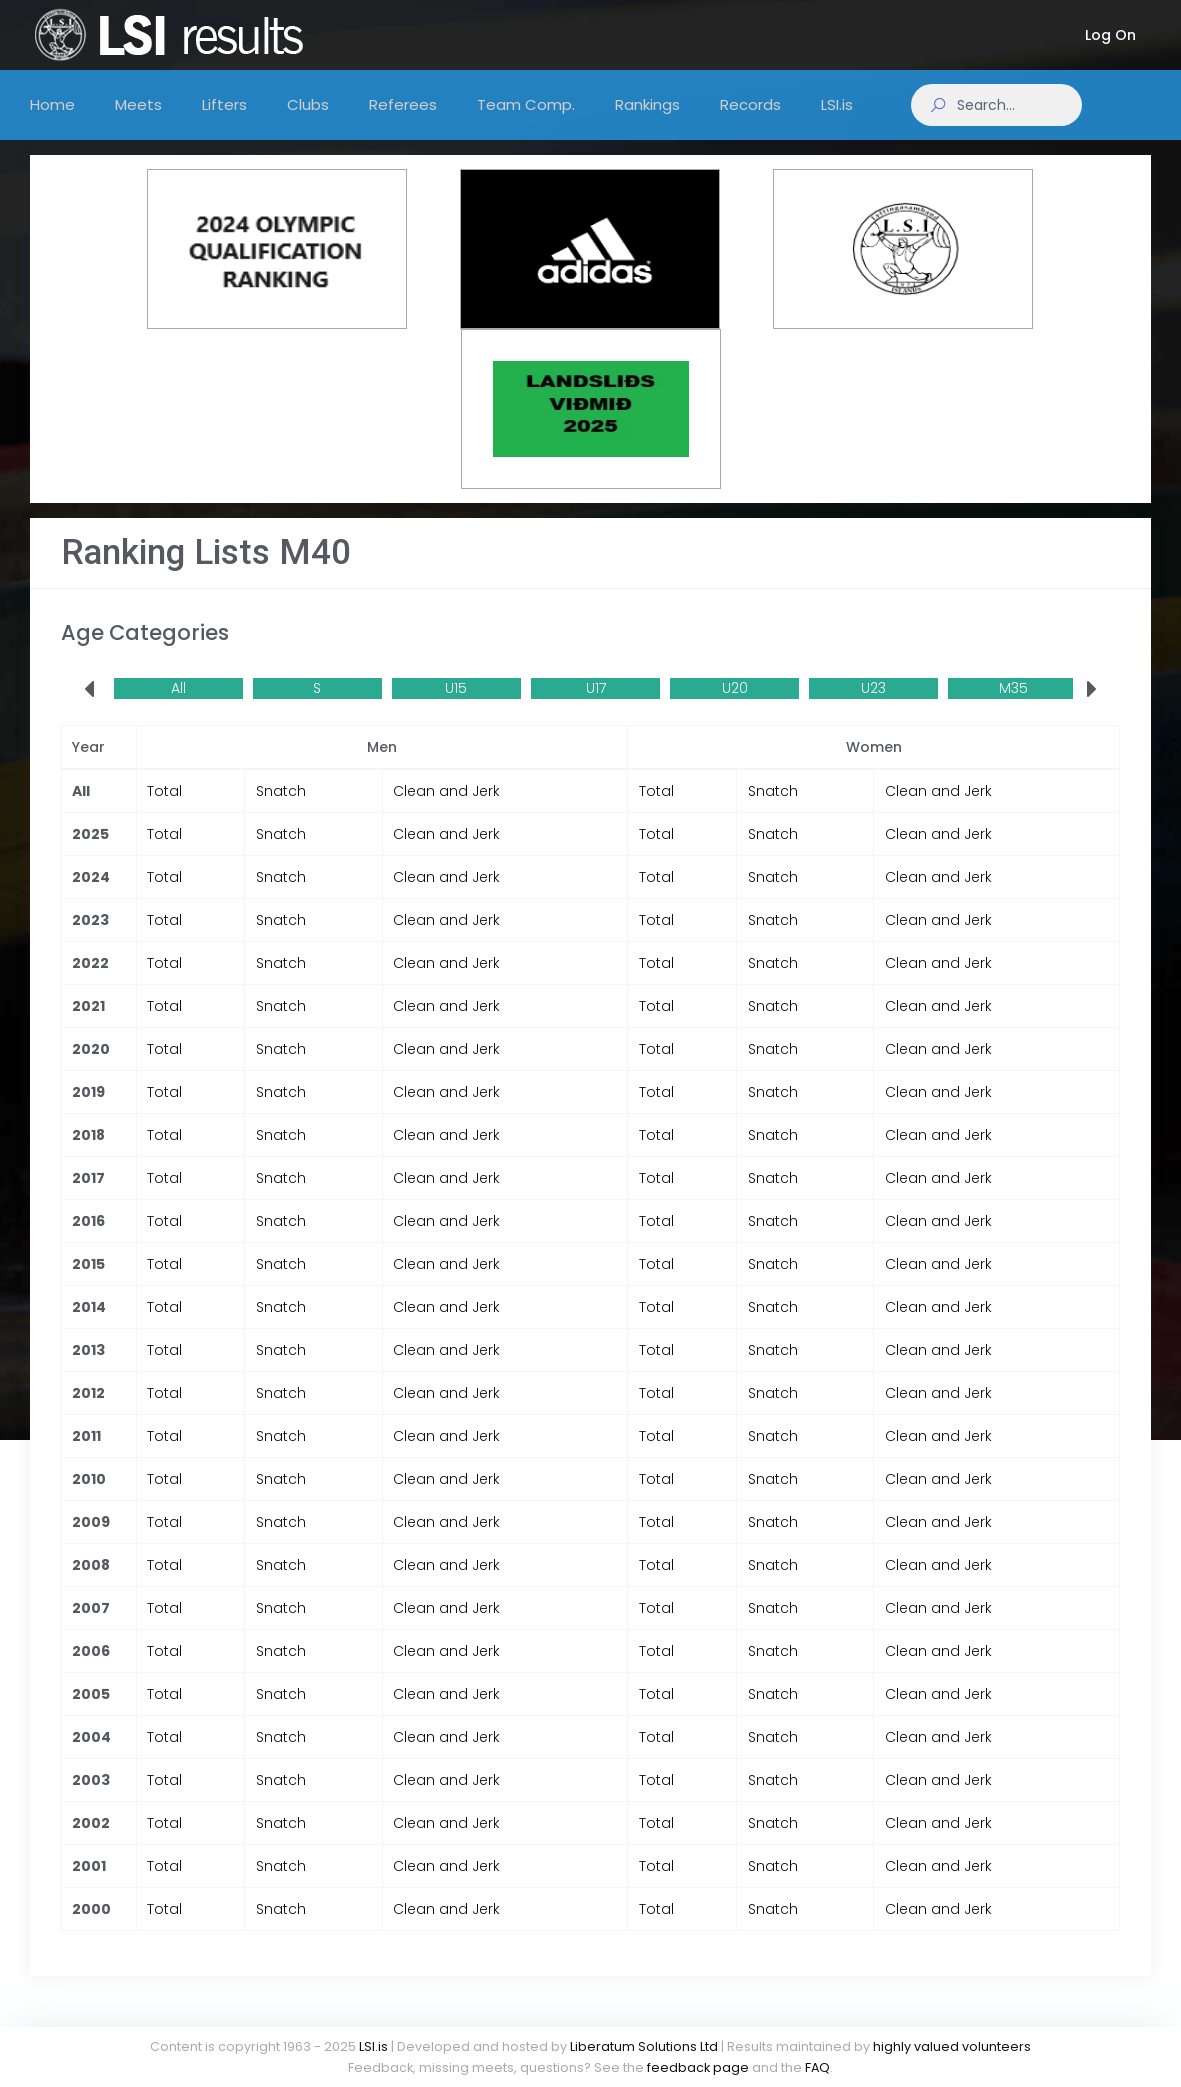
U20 (735, 708)
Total (164, 811)
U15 (456, 708)
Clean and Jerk (446, 811)
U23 (873, 708)
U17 (596, 708)
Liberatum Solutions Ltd (644, 2046)
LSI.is (373, 2046)
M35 (1013, 708)
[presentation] (89, 710)
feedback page (698, 2067)
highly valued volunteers (952, 2046)
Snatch (281, 811)
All (178, 708)
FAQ (817, 2067)
